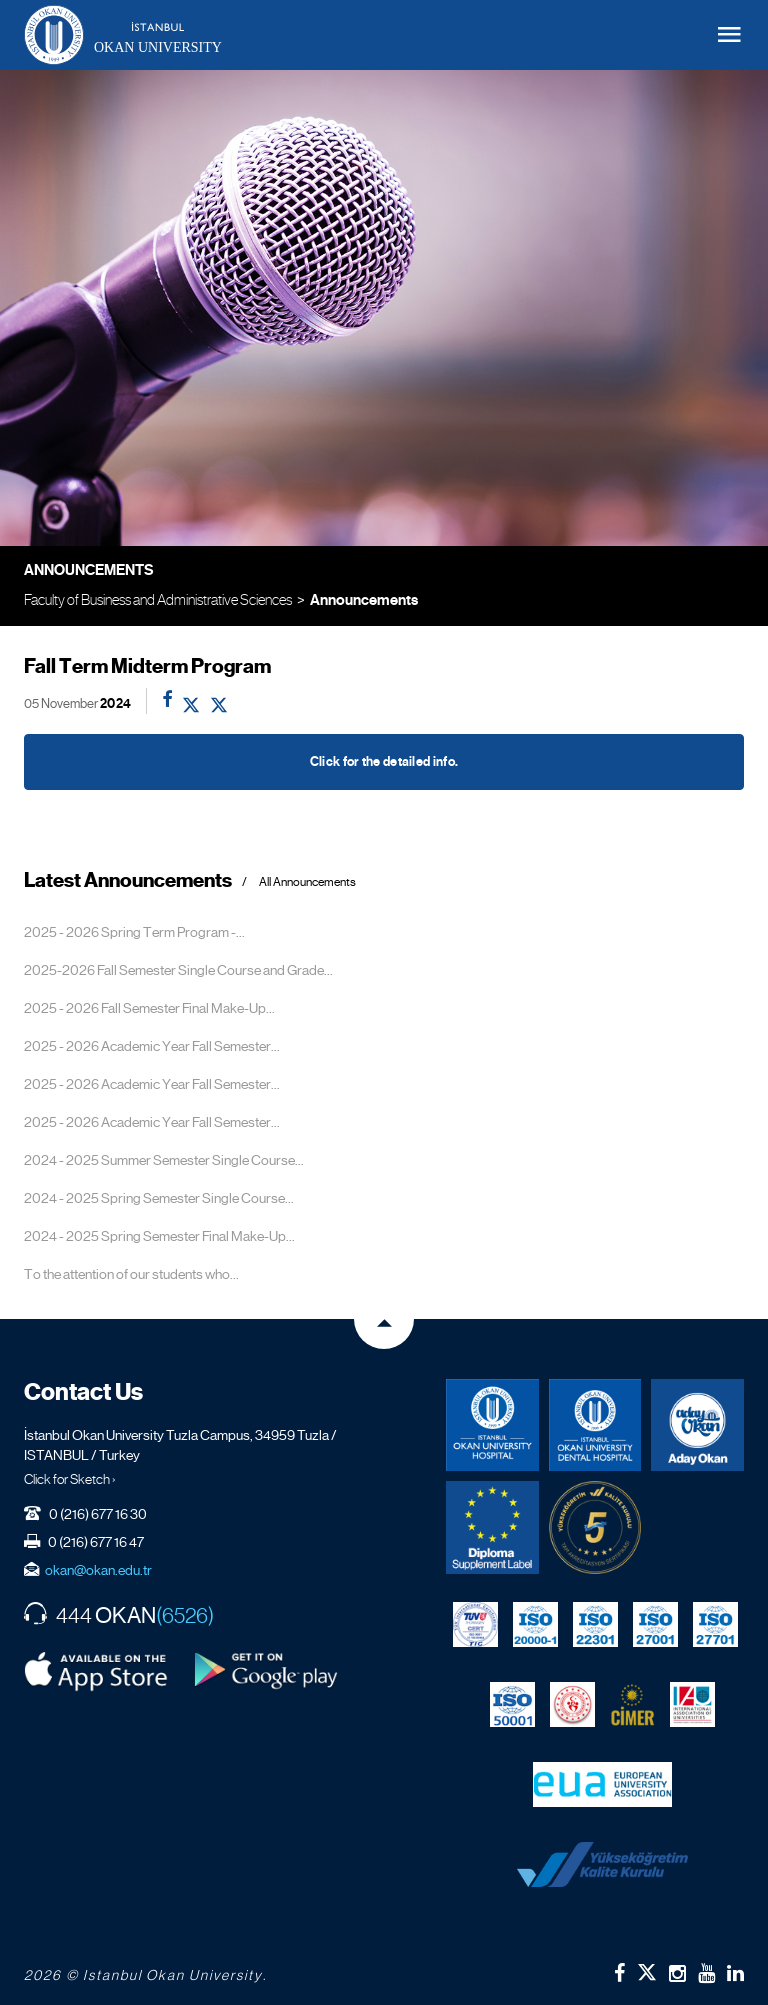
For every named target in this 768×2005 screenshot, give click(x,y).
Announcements (364, 600)
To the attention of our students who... (131, 1274)
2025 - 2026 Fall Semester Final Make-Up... (149, 1008)
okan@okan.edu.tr (98, 1570)
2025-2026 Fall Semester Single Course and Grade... (178, 970)
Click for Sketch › (70, 1479)
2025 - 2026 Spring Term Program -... (134, 932)
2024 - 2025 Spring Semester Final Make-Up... (159, 1236)
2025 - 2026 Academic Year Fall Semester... (152, 1046)
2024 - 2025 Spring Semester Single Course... (159, 1198)
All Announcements (307, 882)
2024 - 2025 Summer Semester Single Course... (164, 1160)
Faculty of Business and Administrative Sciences (158, 599)
